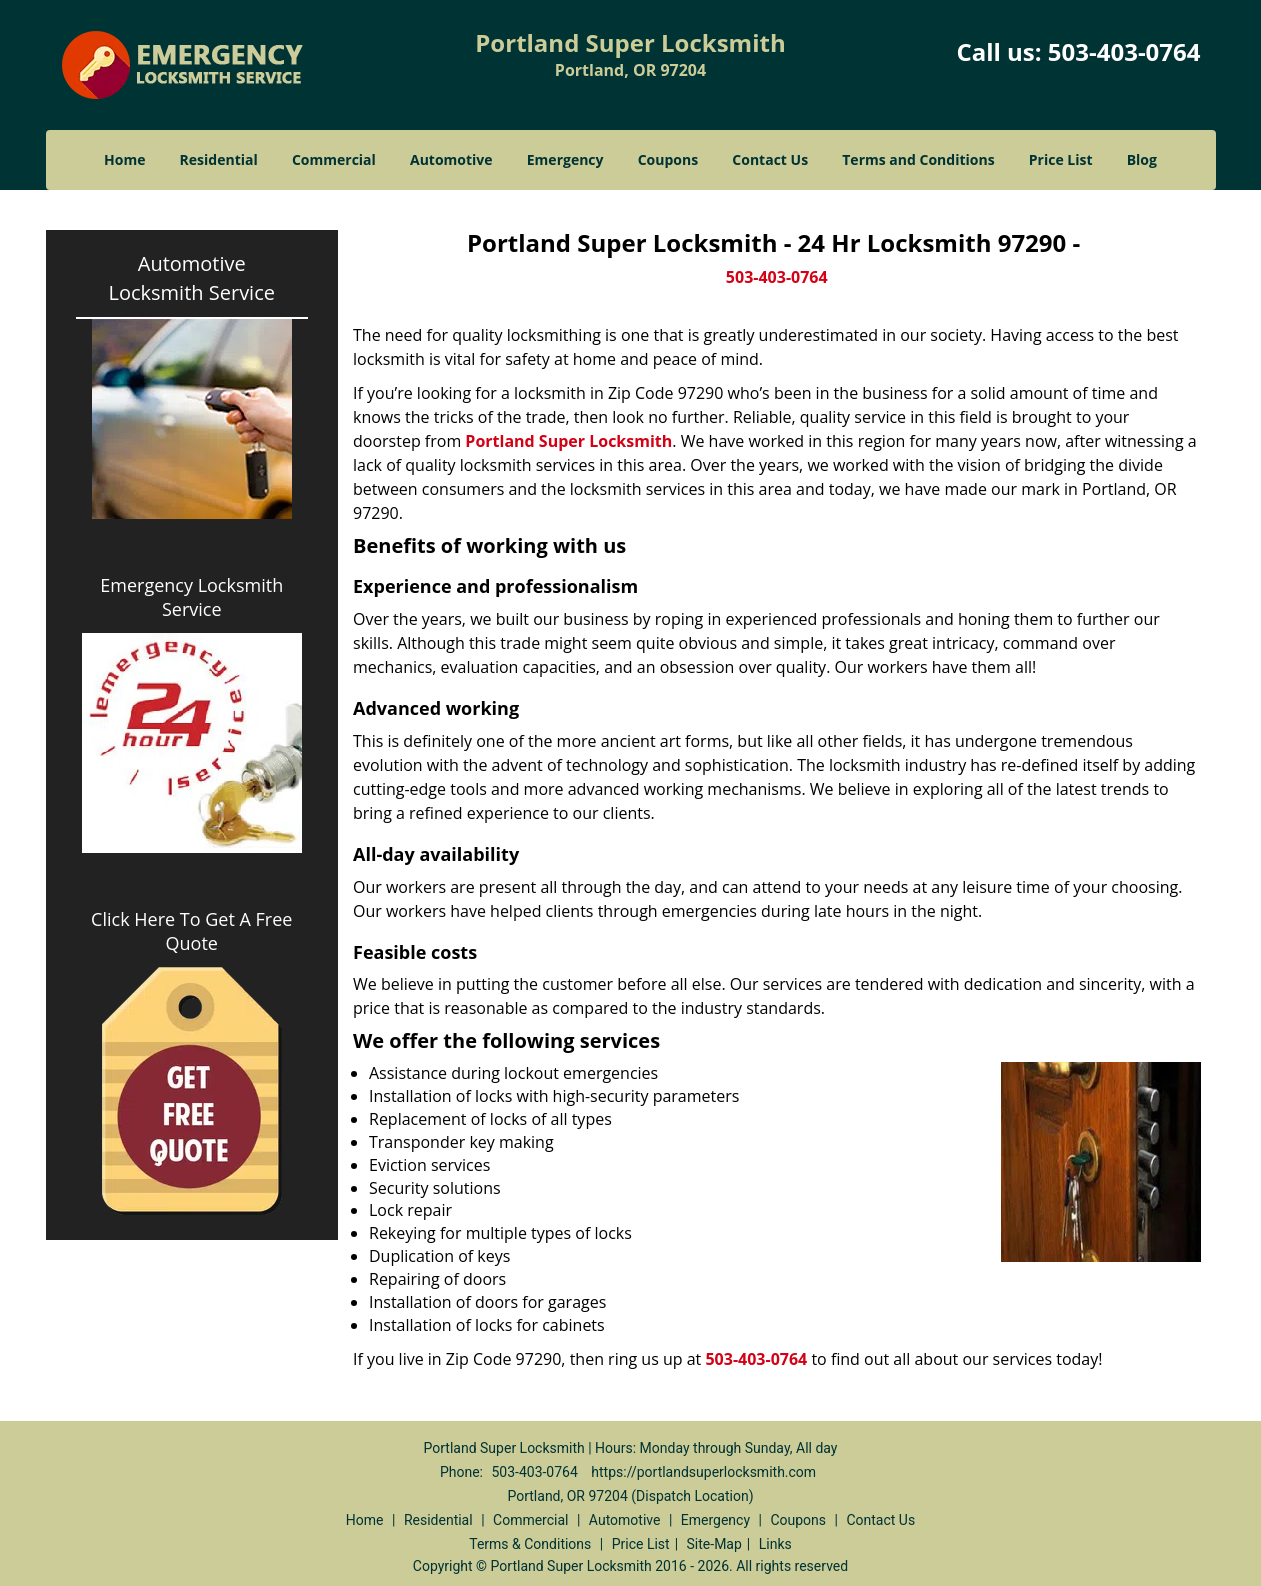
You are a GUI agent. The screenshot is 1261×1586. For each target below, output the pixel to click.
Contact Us (770, 159)
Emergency (565, 159)
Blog (1142, 159)
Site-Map (714, 1544)
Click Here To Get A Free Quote (191, 931)
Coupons (668, 159)
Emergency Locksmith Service (191, 597)
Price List (1061, 159)
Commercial (334, 159)
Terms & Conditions (530, 1544)
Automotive (451, 159)
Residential (219, 159)
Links (775, 1544)
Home (124, 159)
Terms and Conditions (918, 159)
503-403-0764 (1124, 51)
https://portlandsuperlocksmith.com (703, 1472)
